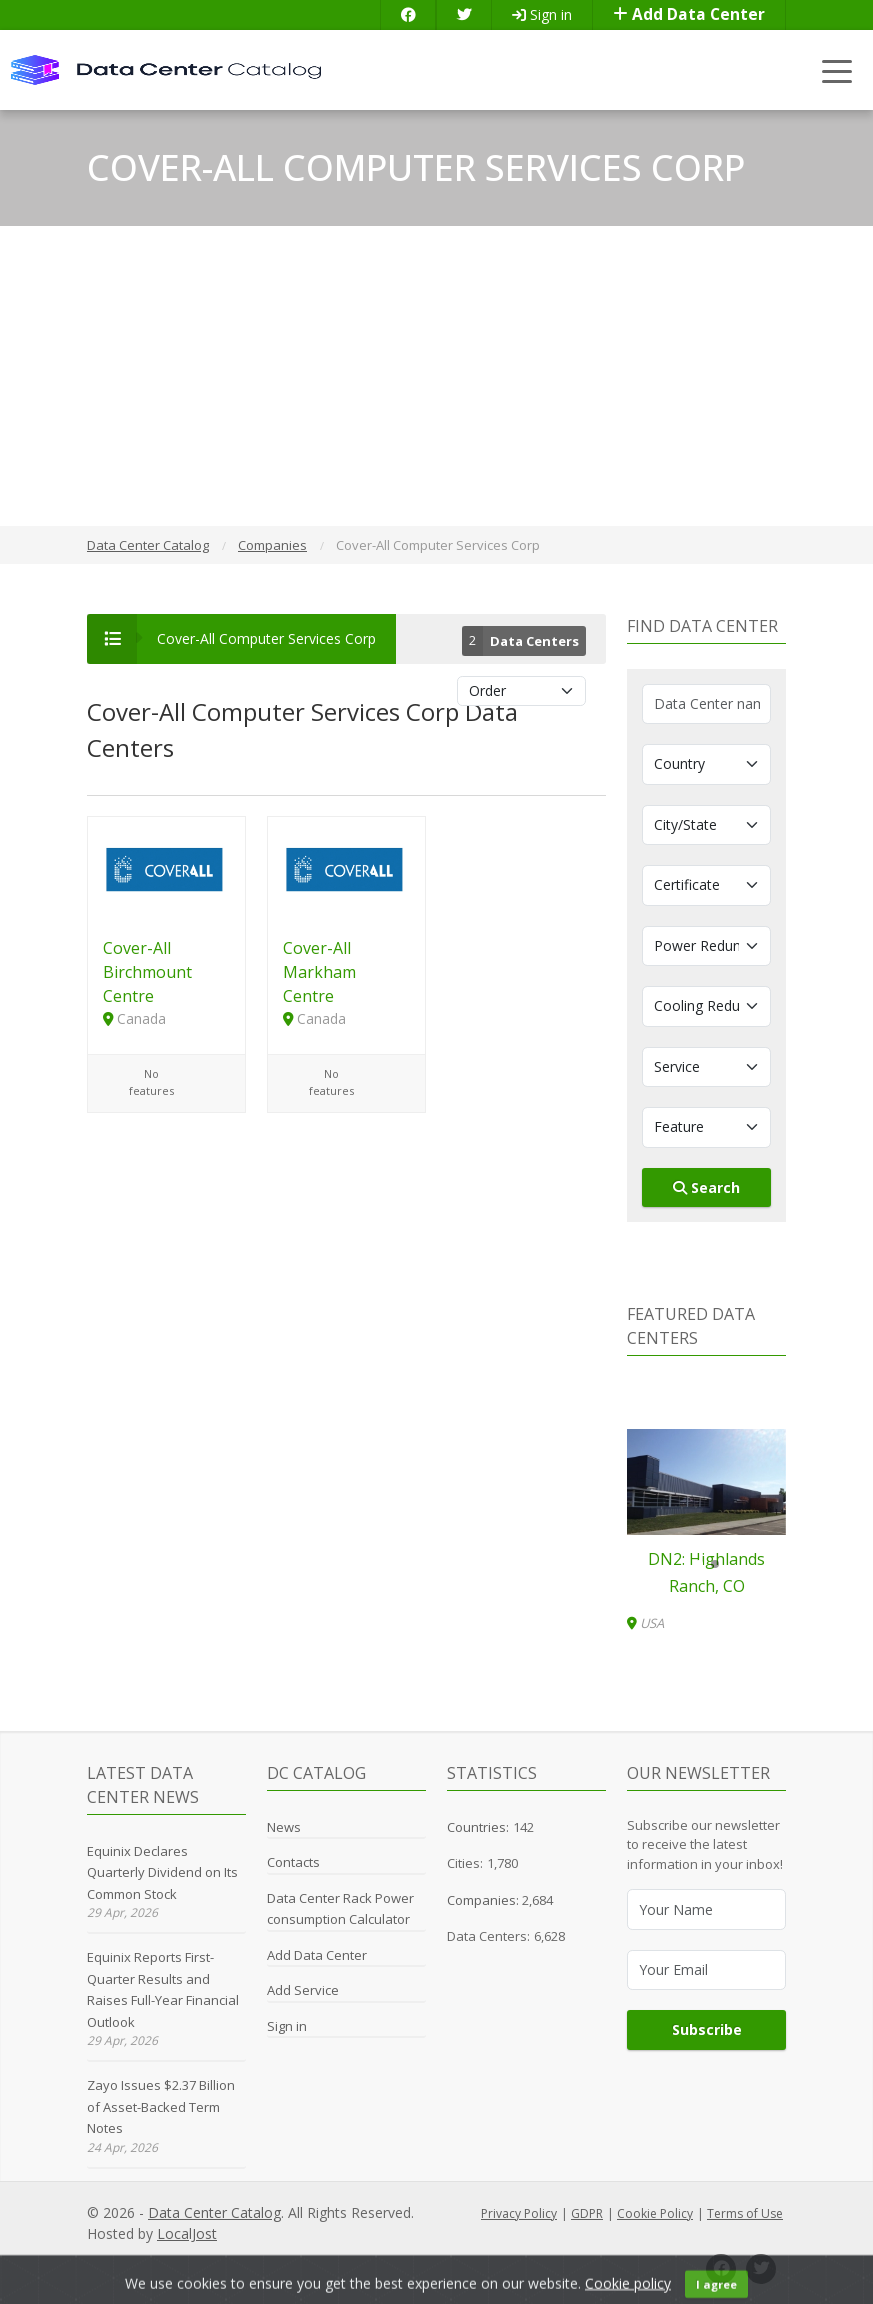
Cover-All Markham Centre (319, 972)
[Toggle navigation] (837, 70)
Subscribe (707, 2029)
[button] (699, 1564)
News (284, 1827)
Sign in (542, 14)
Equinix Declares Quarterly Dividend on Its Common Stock (162, 1872)
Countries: (478, 1827)
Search (706, 1187)
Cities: (465, 1863)
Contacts (293, 1862)
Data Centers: (488, 1936)
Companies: (484, 1900)
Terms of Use (745, 2213)
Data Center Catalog (214, 2212)
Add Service (303, 1990)
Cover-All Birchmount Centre (147, 972)
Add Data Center (689, 14)
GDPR (587, 2213)
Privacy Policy (519, 2213)
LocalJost (187, 2233)
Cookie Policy (655, 2213)
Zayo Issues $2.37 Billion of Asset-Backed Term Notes (161, 2106)
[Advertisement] (436, 376)
